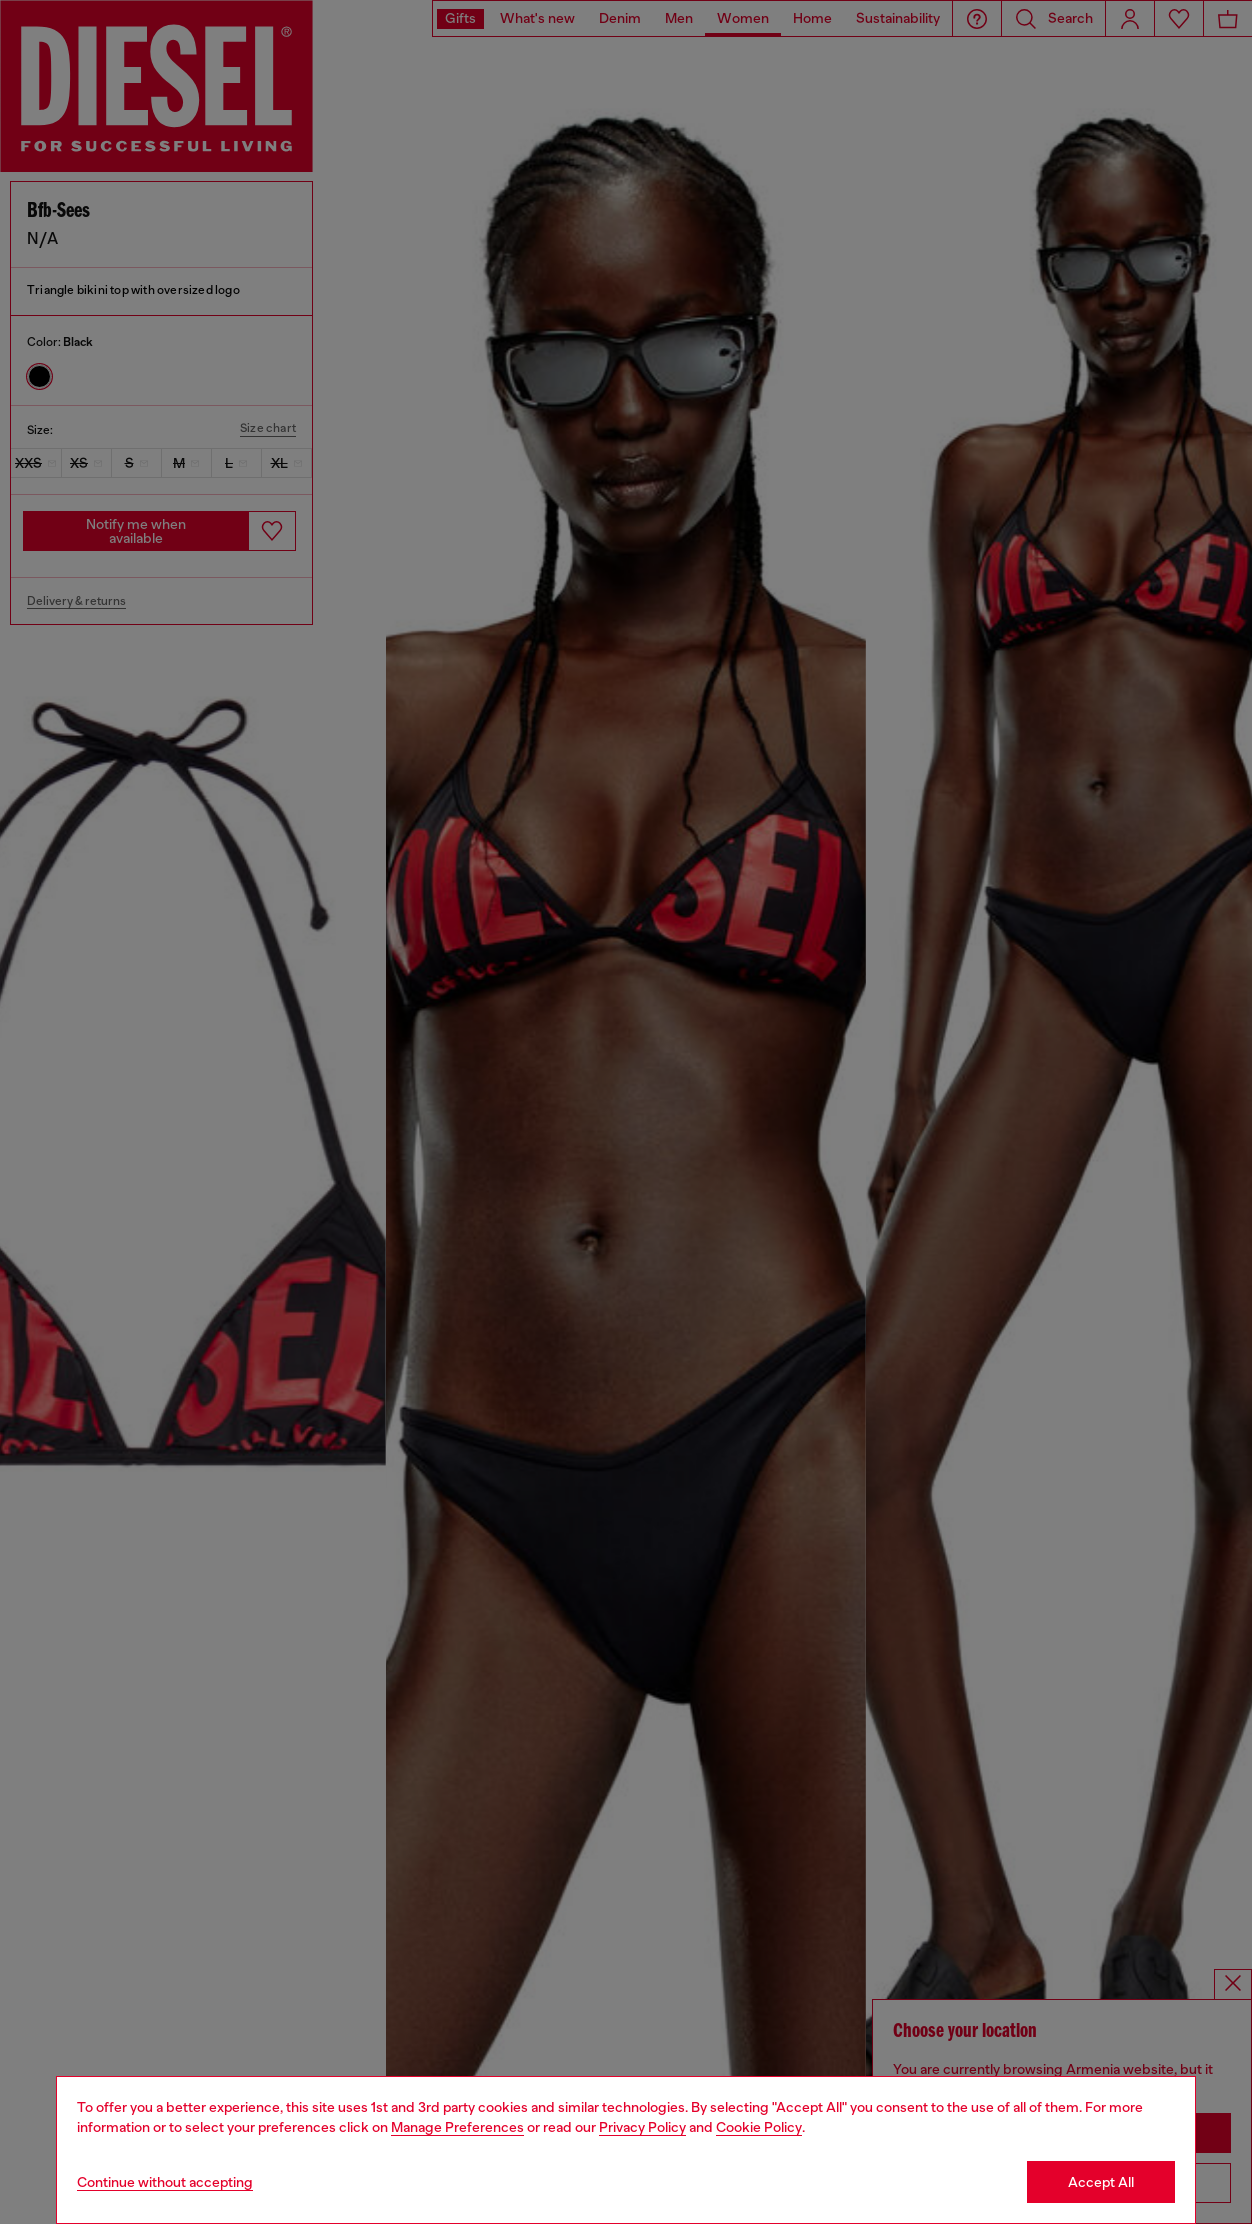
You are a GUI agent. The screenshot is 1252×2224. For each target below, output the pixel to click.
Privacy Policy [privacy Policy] (642, 2127)
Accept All (1101, 2182)
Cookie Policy (759, 2127)
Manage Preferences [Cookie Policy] (457, 2127)
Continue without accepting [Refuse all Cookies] (165, 2182)
